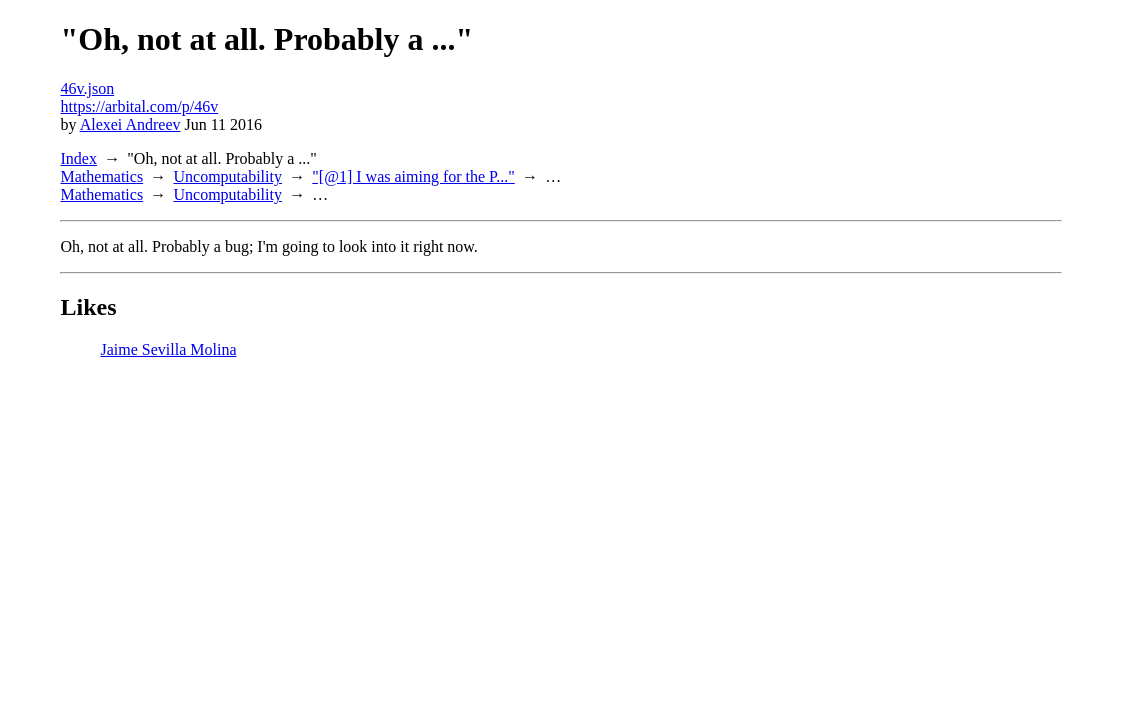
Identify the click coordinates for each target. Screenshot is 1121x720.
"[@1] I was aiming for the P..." (413, 176)
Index (79, 158)
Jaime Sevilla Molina (169, 349)
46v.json (88, 88)
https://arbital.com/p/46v (140, 106)
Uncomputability (228, 176)
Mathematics (102, 176)
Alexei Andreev (130, 124)
